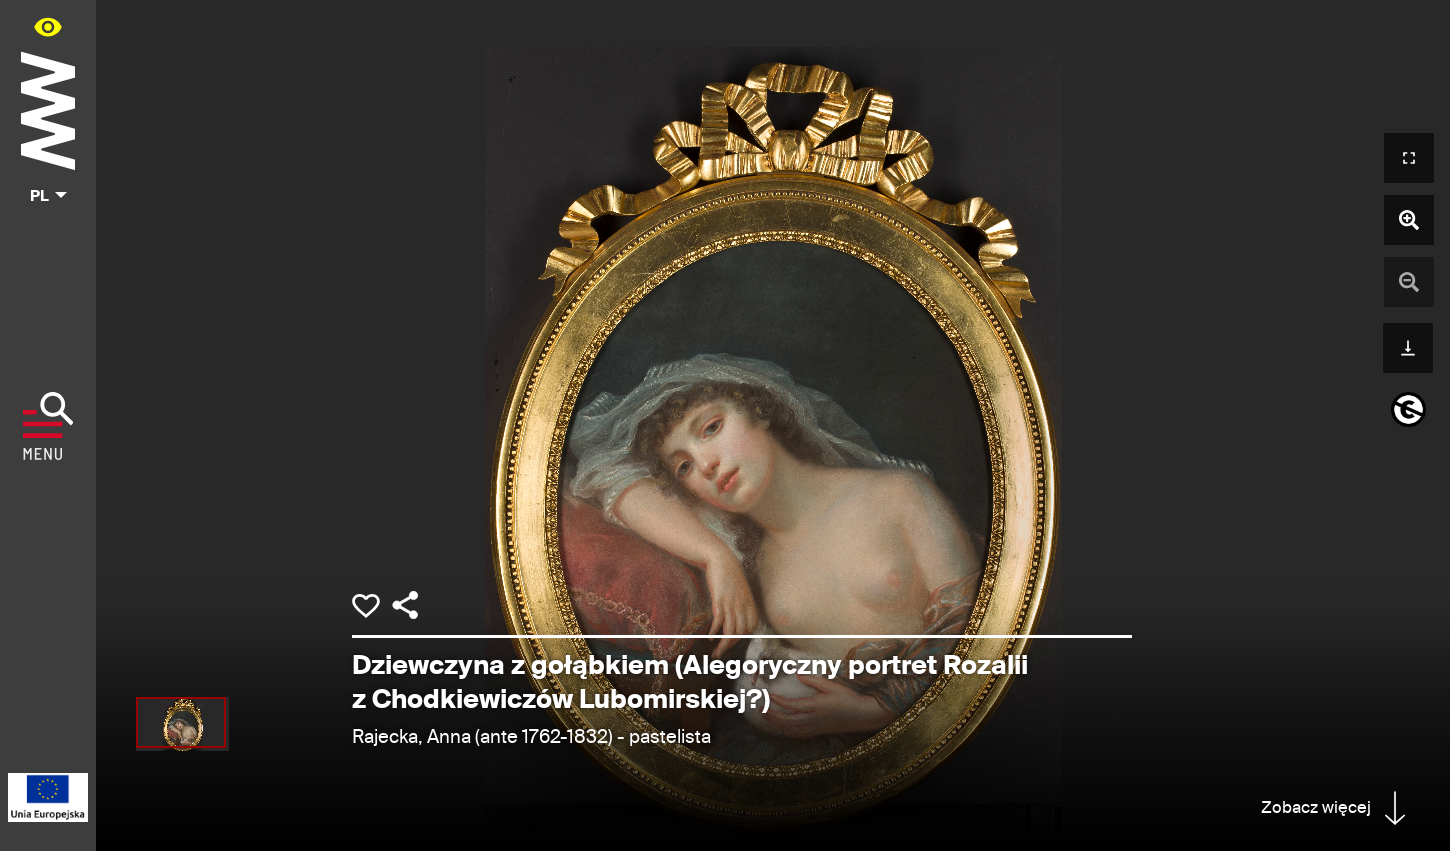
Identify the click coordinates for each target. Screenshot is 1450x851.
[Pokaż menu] (48, 426)
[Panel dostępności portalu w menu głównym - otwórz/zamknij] (48, 26)
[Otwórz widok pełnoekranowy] (1409, 158)
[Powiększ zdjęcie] (1409, 220)
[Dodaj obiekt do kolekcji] (366, 606)
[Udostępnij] (405, 605)
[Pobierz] (1408, 345)
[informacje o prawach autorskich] (1408, 409)
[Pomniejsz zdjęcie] (1409, 282)
